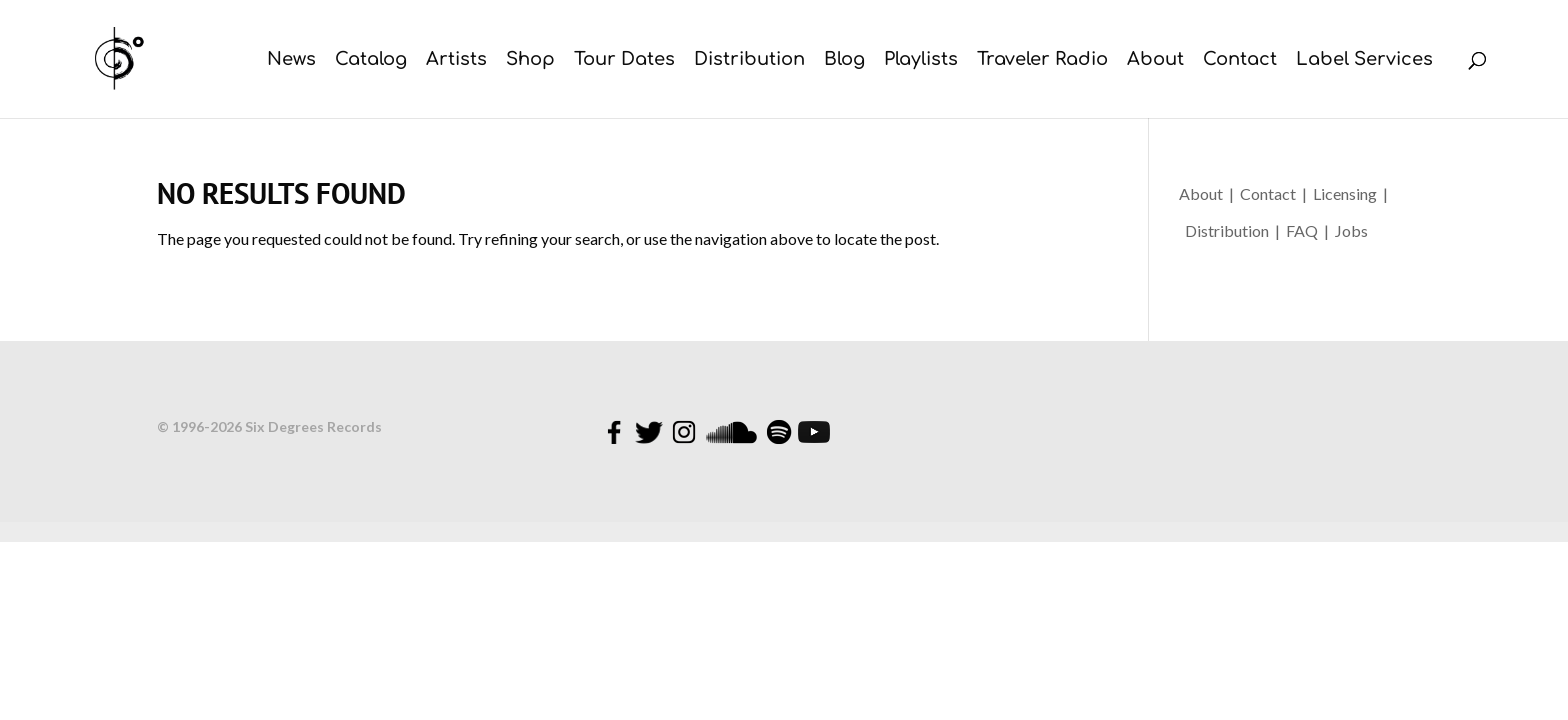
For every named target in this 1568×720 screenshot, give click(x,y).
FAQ (1305, 230)
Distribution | (1234, 230)
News (291, 60)
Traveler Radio (1042, 60)
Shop (530, 60)
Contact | (1276, 193)
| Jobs (1346, 230)
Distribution (749, 60)
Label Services (1364, 60)
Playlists (921, 60)
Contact (1240, 60)
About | (1209, 193)
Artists (456, 60)
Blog (844, 60)
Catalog (371, 60)
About (1155, 60)
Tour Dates (624, 60)
